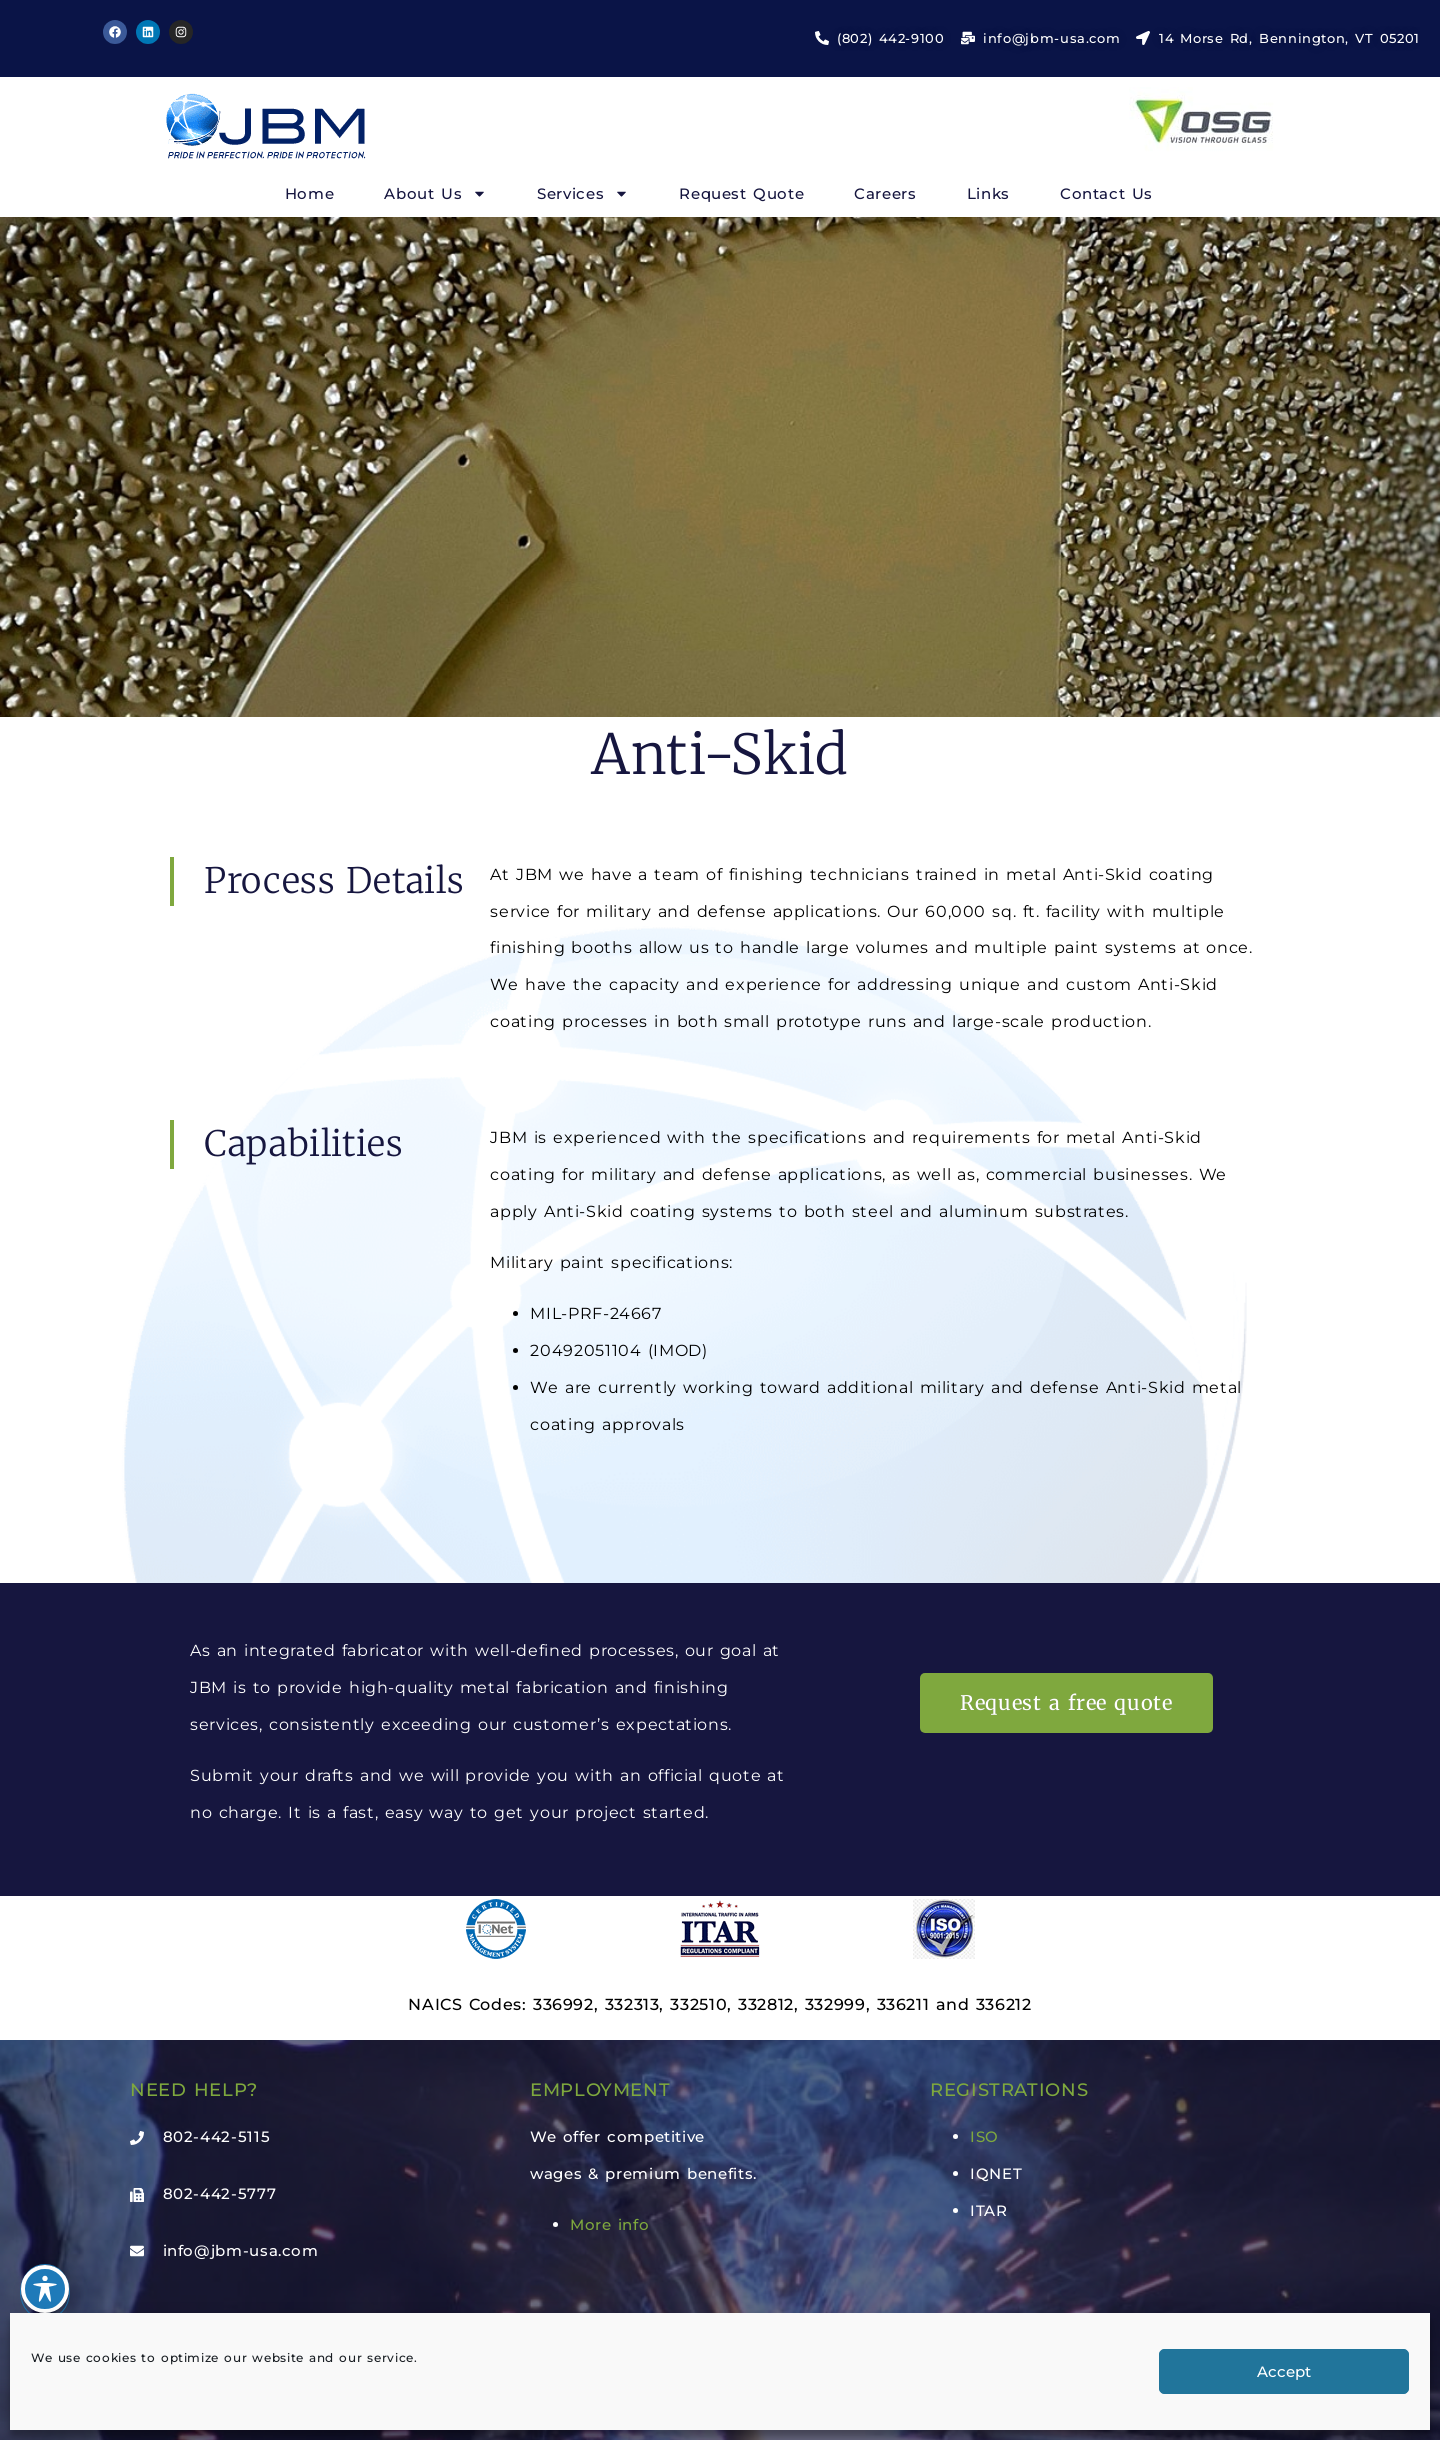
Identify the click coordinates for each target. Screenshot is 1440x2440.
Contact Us (1106, 193)
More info (609, 2224)
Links (988, 193)
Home (310, 193)
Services (583, 193)
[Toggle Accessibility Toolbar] (45, 2289)
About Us (435, 193)
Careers (885, 193)
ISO (984, 2136)
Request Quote (741, 193)
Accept (1284, 2371)
